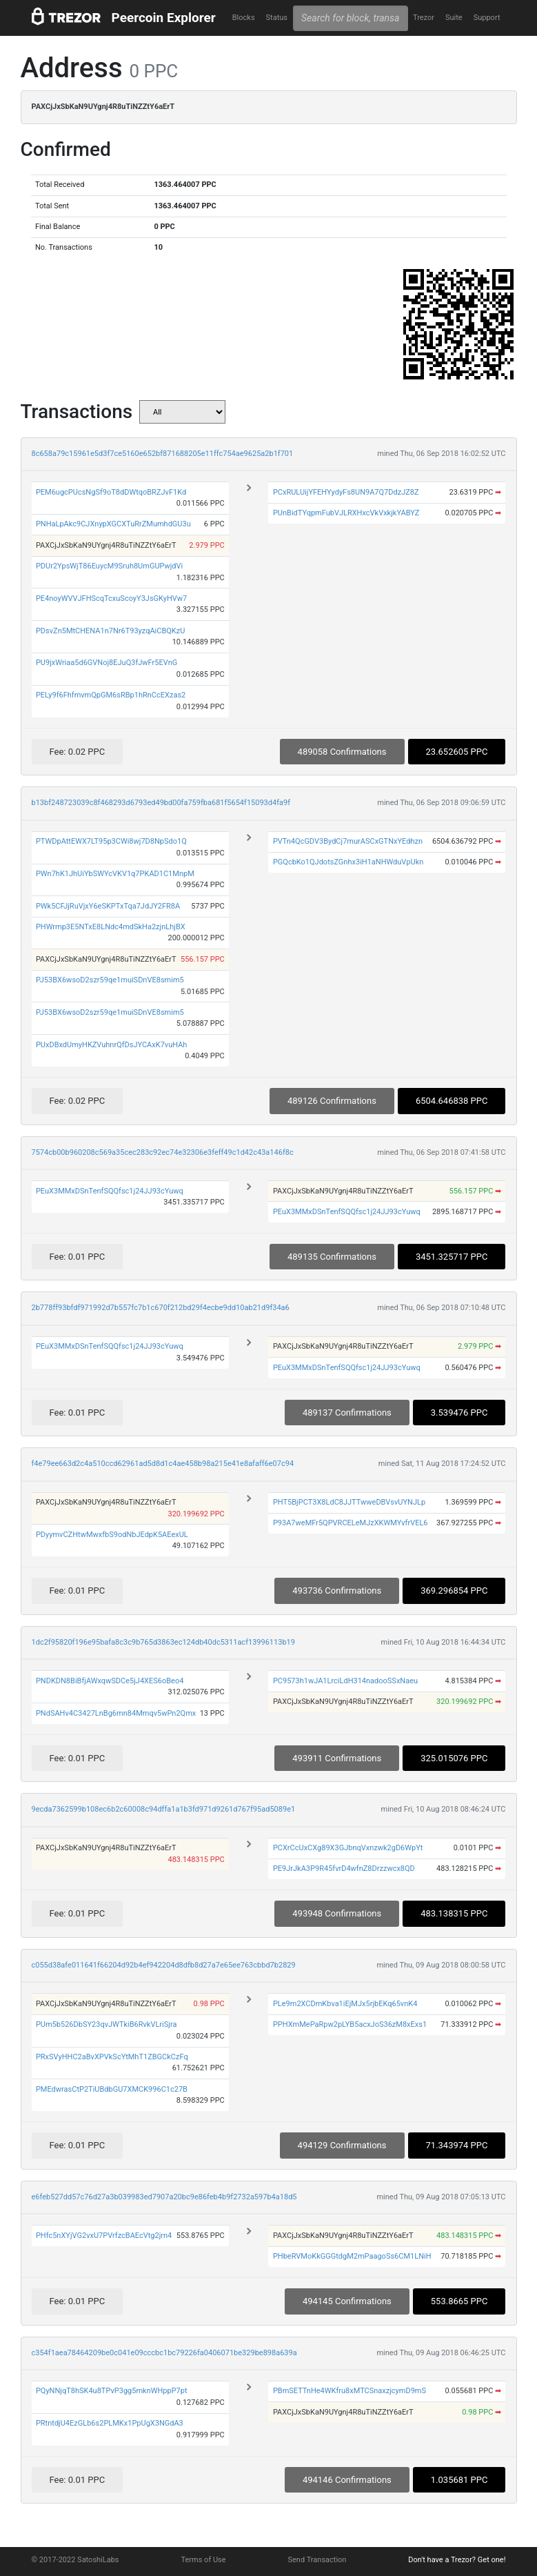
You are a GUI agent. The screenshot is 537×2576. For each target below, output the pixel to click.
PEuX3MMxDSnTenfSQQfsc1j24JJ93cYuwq (109, 1191)
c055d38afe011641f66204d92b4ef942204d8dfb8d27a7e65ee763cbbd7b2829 (164, 1965)
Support (487, 17)
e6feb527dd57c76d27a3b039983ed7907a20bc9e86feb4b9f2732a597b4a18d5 (164, 2196)
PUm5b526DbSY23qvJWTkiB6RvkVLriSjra (106, 2024)
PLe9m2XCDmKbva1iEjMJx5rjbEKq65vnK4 (345, 2003)
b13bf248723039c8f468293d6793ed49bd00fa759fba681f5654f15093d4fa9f (161, 802)
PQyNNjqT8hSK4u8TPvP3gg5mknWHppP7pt (112, 2390)
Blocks (243, 17)
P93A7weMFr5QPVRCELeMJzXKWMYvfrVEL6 (350, 1522)
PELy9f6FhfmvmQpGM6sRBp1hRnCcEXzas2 (110, 695)
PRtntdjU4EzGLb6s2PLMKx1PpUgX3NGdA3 (109, 2423)
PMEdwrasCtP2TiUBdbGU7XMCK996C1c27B (112, 2089)
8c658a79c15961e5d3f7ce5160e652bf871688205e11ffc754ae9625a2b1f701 (163, 453)
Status (276, 17)
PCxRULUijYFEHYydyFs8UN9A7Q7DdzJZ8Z (346, 492)
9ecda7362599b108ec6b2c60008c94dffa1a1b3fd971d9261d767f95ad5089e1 (164, 1809)
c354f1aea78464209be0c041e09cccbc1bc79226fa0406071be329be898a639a (164, 2352)
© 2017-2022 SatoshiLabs (75, 2559)
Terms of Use (203, 2559)
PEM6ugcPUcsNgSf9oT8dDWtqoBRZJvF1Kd (111, 492)
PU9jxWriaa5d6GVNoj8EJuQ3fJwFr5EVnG (106, 662)
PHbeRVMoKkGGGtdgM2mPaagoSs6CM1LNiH (352, 2256)
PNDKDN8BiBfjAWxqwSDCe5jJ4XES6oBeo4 (110, 1680)
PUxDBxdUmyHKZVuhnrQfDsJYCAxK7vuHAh (112, 1044)
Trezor (423, 17)
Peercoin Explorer (164, 18)
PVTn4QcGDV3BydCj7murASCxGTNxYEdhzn (348, 841)
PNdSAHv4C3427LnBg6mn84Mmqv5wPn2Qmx (116, 1713)
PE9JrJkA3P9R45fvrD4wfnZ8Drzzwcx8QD (344, 1868)
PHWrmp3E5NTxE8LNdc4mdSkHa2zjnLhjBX (110, 926)
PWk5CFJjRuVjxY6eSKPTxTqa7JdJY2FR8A (108, 906)
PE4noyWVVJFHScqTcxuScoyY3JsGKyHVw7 (111, 598)
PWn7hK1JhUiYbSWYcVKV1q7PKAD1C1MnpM (115, 873)
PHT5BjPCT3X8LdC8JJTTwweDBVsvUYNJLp (349, 1502)
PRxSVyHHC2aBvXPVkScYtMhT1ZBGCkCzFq (112, 2056)
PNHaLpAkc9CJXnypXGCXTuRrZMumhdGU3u (113, 523)
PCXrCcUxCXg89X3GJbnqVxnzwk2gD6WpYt (348, 1847)
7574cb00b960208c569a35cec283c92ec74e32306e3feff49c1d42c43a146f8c (163, 1152)
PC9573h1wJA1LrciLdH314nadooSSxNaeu (345, 1680)
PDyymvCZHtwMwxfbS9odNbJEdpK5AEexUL (112, 1534)
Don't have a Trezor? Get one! (456, 2559)
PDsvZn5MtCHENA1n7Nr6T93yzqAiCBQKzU (110, 630)
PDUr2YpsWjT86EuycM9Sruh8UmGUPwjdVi (109, 566)
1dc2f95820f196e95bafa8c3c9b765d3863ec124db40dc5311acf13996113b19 (163, 1642)
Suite (454, 17)
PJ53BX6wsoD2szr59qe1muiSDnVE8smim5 (110, 979)
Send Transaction (317, 2559)
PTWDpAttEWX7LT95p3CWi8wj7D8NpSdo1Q (111, 841)
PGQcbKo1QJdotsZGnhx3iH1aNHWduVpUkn (348, 862)
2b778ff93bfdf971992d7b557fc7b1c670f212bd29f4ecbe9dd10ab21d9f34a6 (161, 1307)
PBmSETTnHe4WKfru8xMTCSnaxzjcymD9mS (349, 2390)
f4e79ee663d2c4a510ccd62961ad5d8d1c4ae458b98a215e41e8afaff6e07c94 (163, 1463)
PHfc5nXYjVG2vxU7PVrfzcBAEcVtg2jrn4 (104, 2235)
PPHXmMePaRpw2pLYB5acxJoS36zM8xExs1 (350, 2024)
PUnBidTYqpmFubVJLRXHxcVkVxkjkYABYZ (346, 512)
